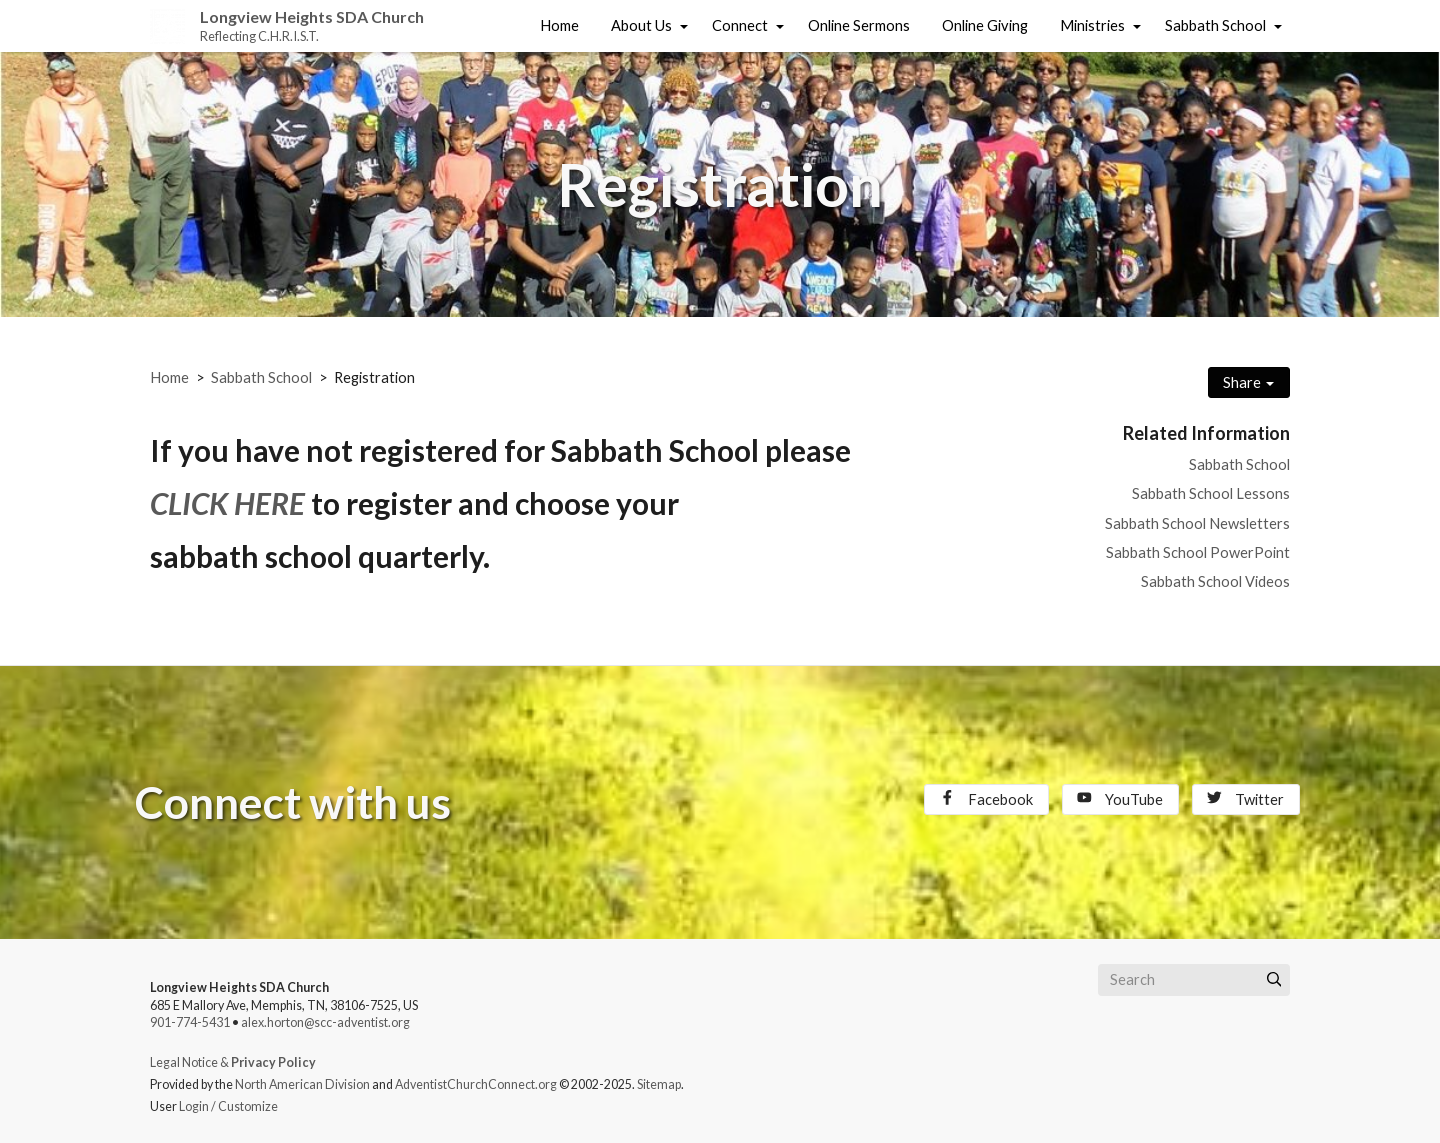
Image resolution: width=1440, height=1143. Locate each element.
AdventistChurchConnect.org (476, 1084)
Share (1248, 382)
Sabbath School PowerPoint (1198, 552)
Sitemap (659, 1084)
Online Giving (985, 25)
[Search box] (1194, 980)
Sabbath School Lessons (1211, 493)
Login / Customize (228, 1106)
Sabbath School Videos (1215, 581)
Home (559, 25)
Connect (740, 25)
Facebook (986, 799)
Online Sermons (859, 25)
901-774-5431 (190, 1022)
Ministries (1092, 25)
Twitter (1245, 799)
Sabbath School (1215, 25)
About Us (641, 25)
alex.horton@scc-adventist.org (325, 1022)
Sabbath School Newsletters (1197, 523)
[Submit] (1274, 980)
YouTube (1120, 799)
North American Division (302, 1084)
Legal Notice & (233, 1062)
